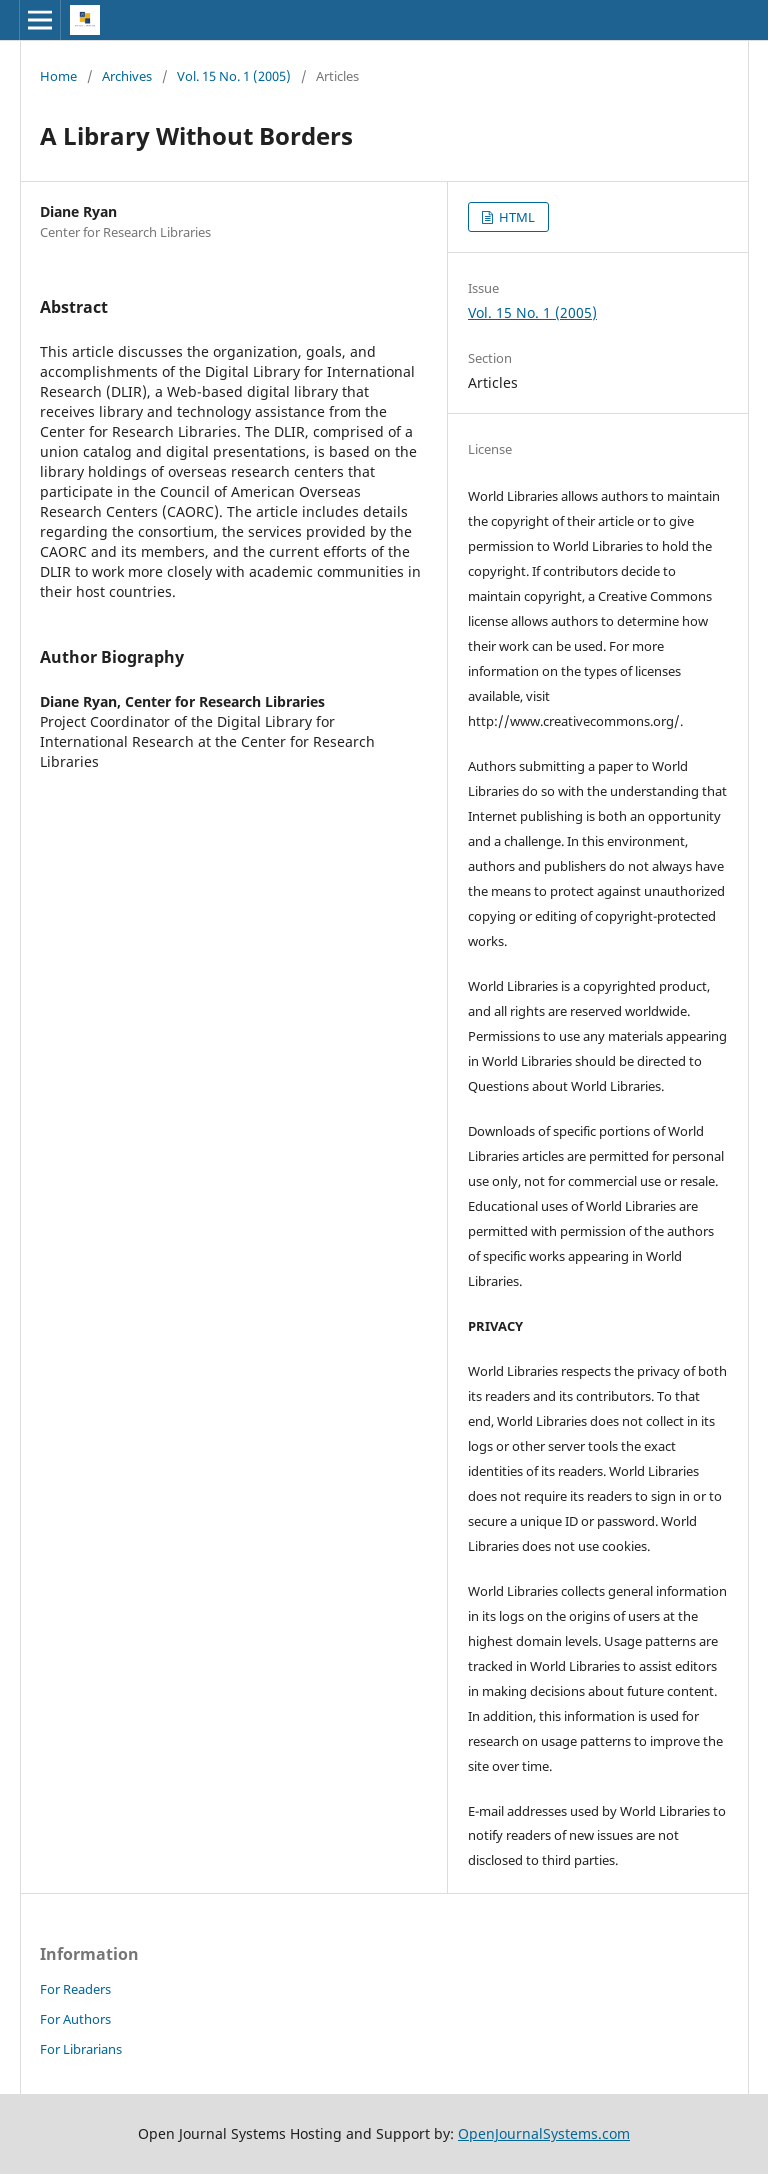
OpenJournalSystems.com (544, 2133)
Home (58, 76)
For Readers (75, 1989)
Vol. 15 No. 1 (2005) (234, 76)
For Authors (75, 2019)
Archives (127, 76)
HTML (515, 217)
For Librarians (81, 2049)
